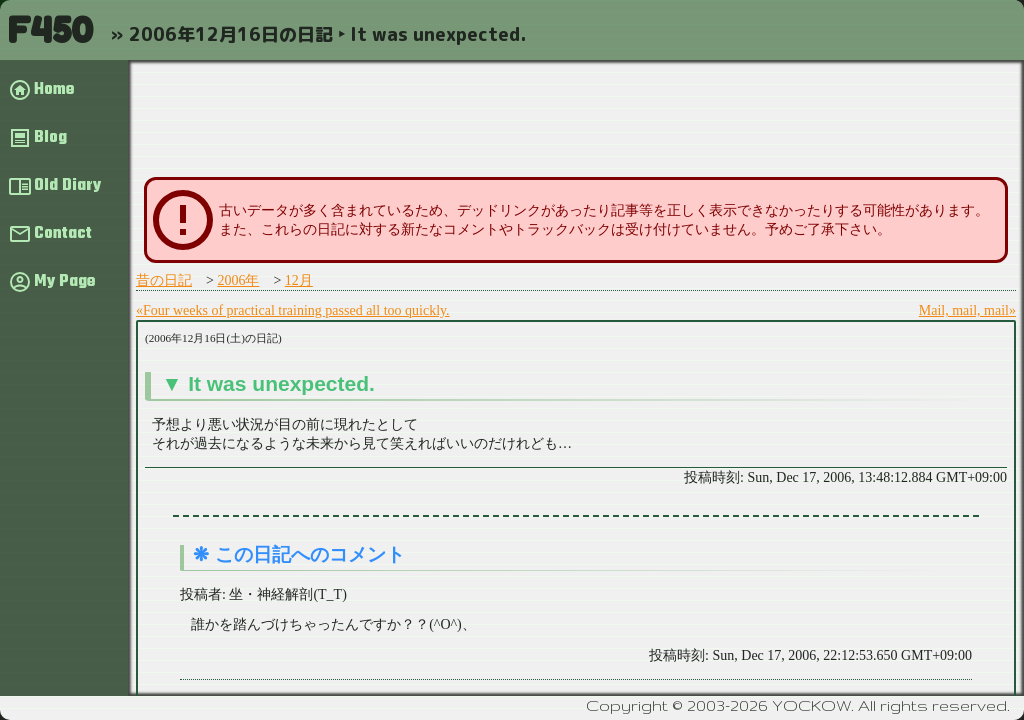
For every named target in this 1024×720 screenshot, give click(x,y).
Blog (50, 138)
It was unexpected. (281, 383)
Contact (63, 234)
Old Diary (67, 186)
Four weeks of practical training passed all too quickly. (296, 310)
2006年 (238, 280)
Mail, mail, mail (964, 310)
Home (54, 90)
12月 (299, 280)
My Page (64, 282)
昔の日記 (164, 280)
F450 (50, 29)
